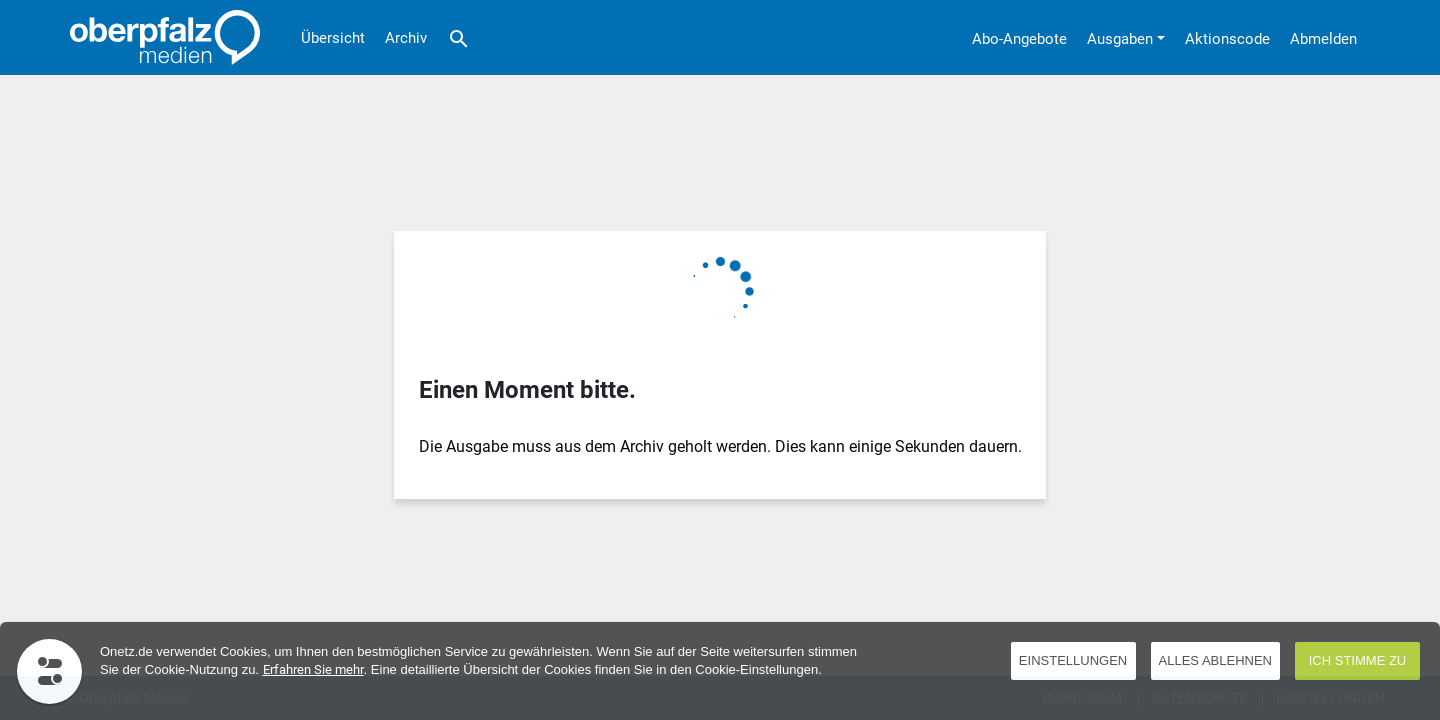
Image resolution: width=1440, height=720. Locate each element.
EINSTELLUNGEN (1073, 660)
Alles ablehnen (1215, 660)
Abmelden (1323, 39)
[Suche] (459, 37)
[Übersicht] (160, 37)
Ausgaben (1120, 39)
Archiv (406, 38)
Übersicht (333, 38)
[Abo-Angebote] (1019, 37)
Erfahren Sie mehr (313, 669)
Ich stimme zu (1358, 660)
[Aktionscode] (1227, 37)
